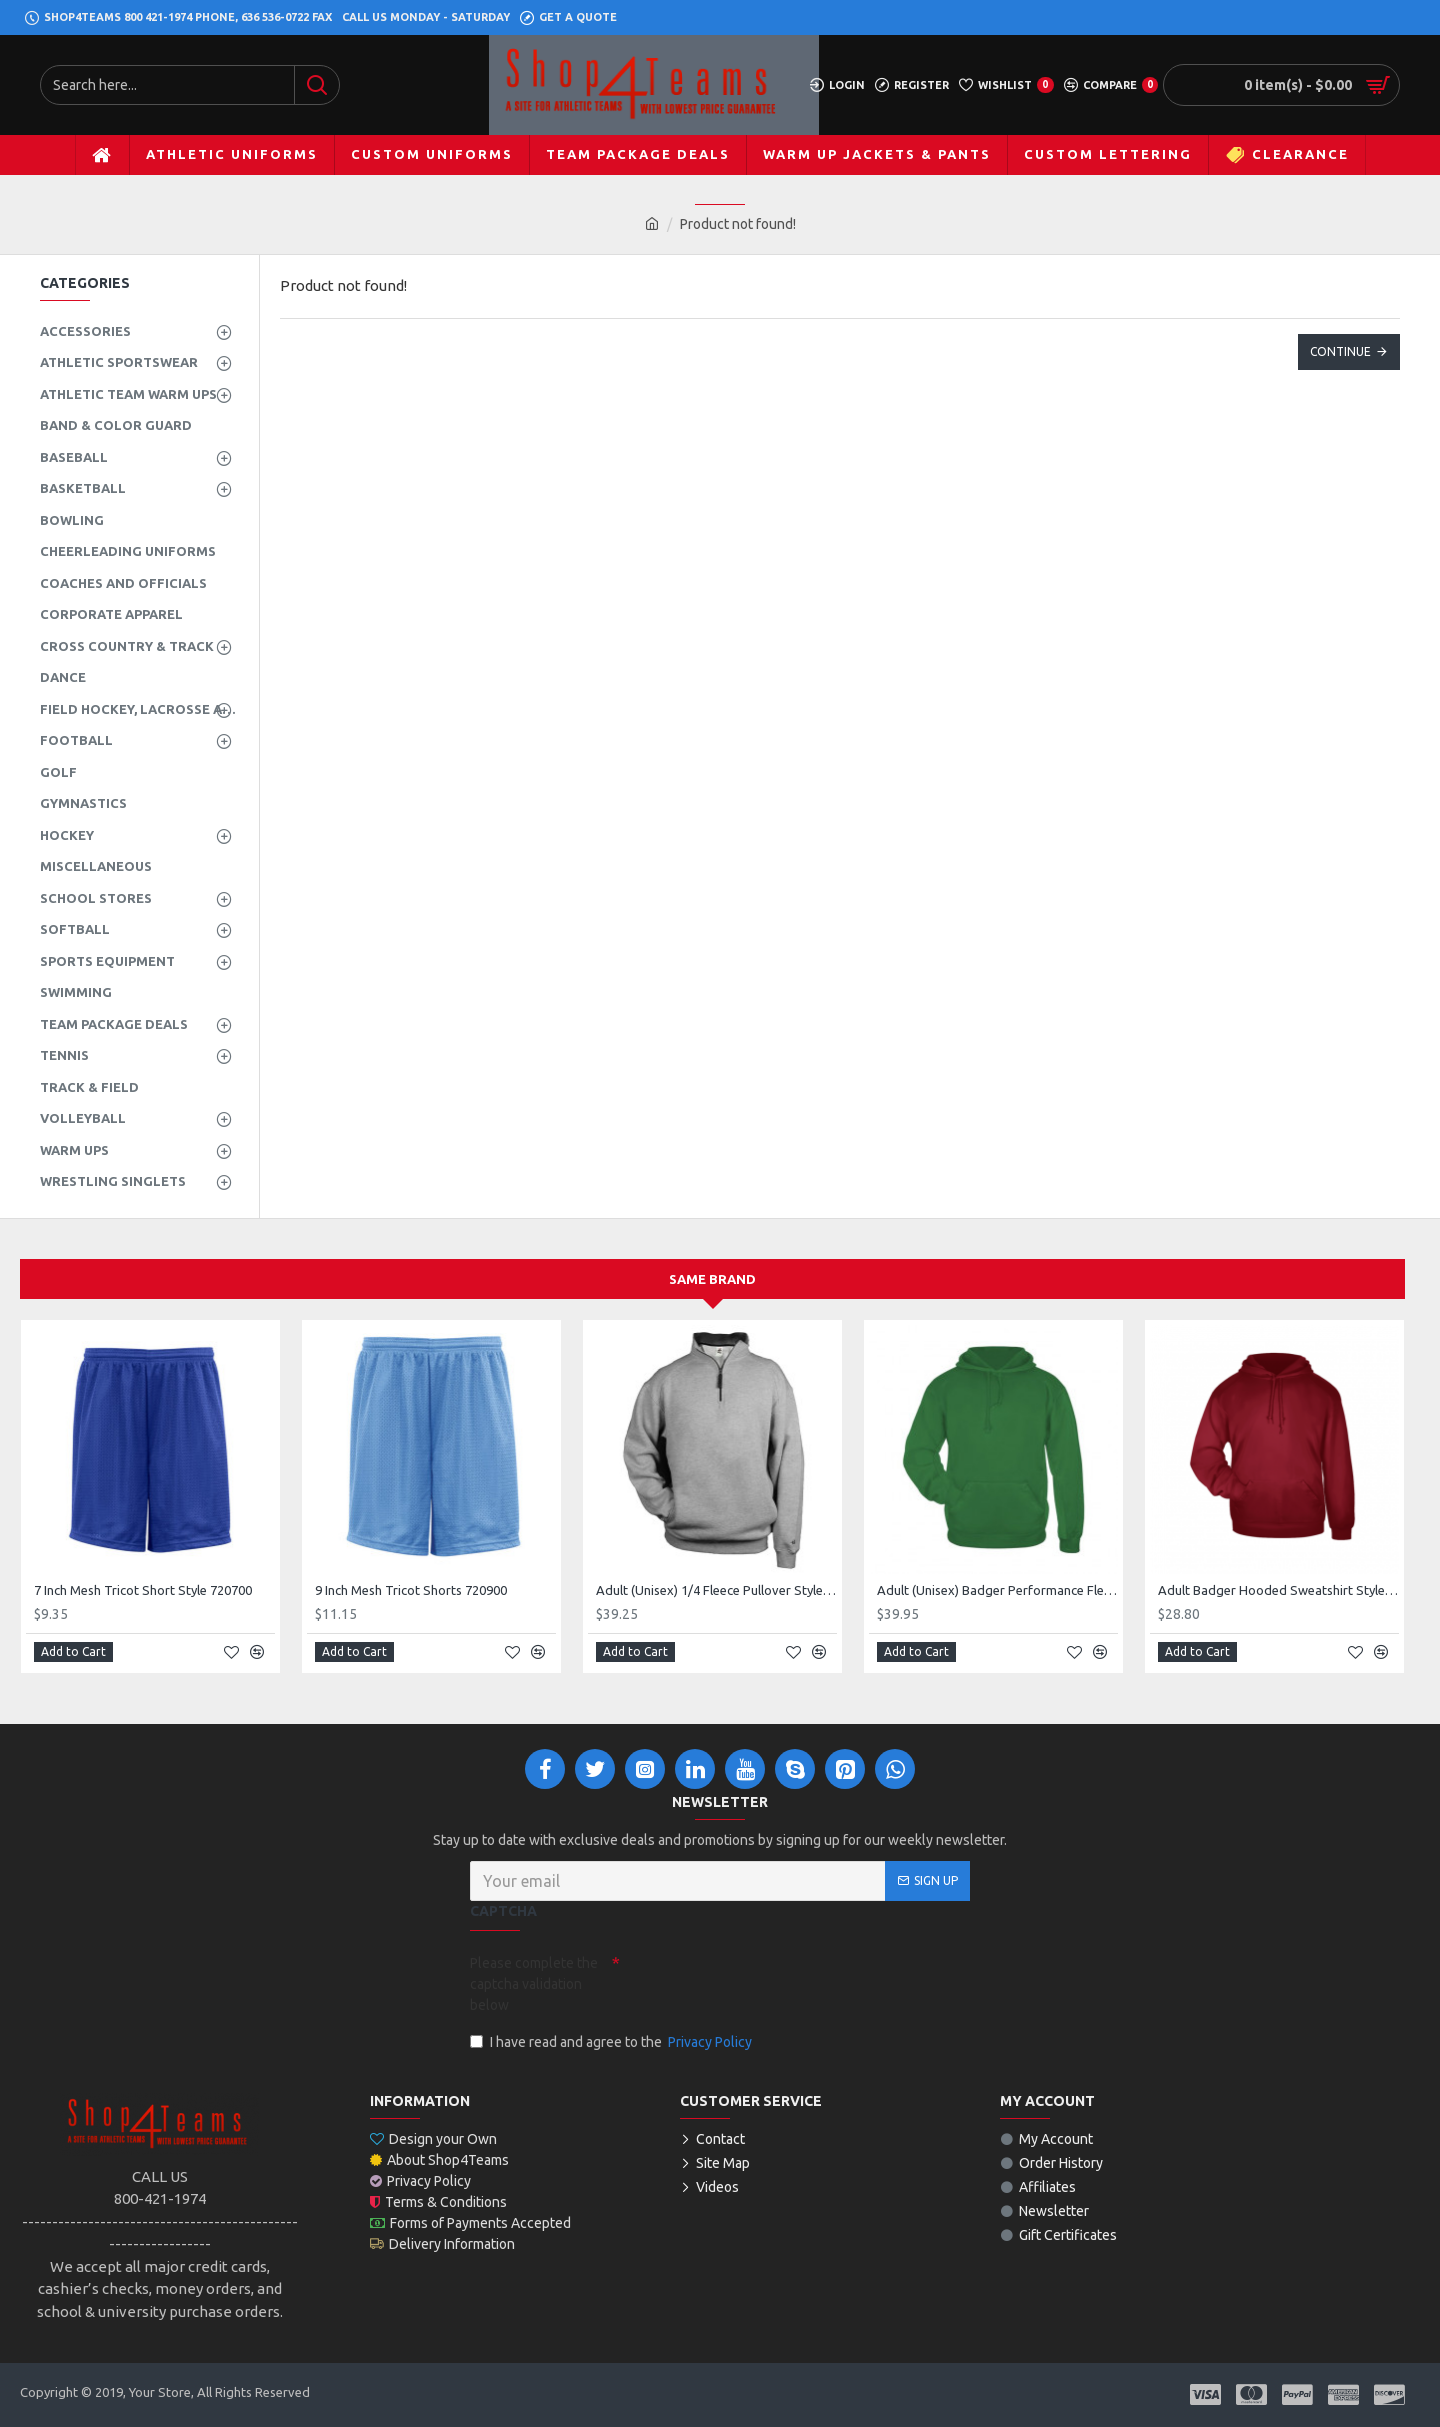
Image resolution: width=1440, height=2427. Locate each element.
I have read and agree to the (612, 2042)
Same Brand (712, 1279)
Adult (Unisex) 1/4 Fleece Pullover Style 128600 (716, 1590)
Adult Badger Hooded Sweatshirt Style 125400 (1278, 1590)
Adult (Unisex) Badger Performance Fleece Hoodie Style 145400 (997, 1590)
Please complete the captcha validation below (534, 1984)
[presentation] (760, 1982)
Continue (1340, 351)
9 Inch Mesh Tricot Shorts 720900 (411, 1590)
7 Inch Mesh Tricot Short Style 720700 (143, 1590)
